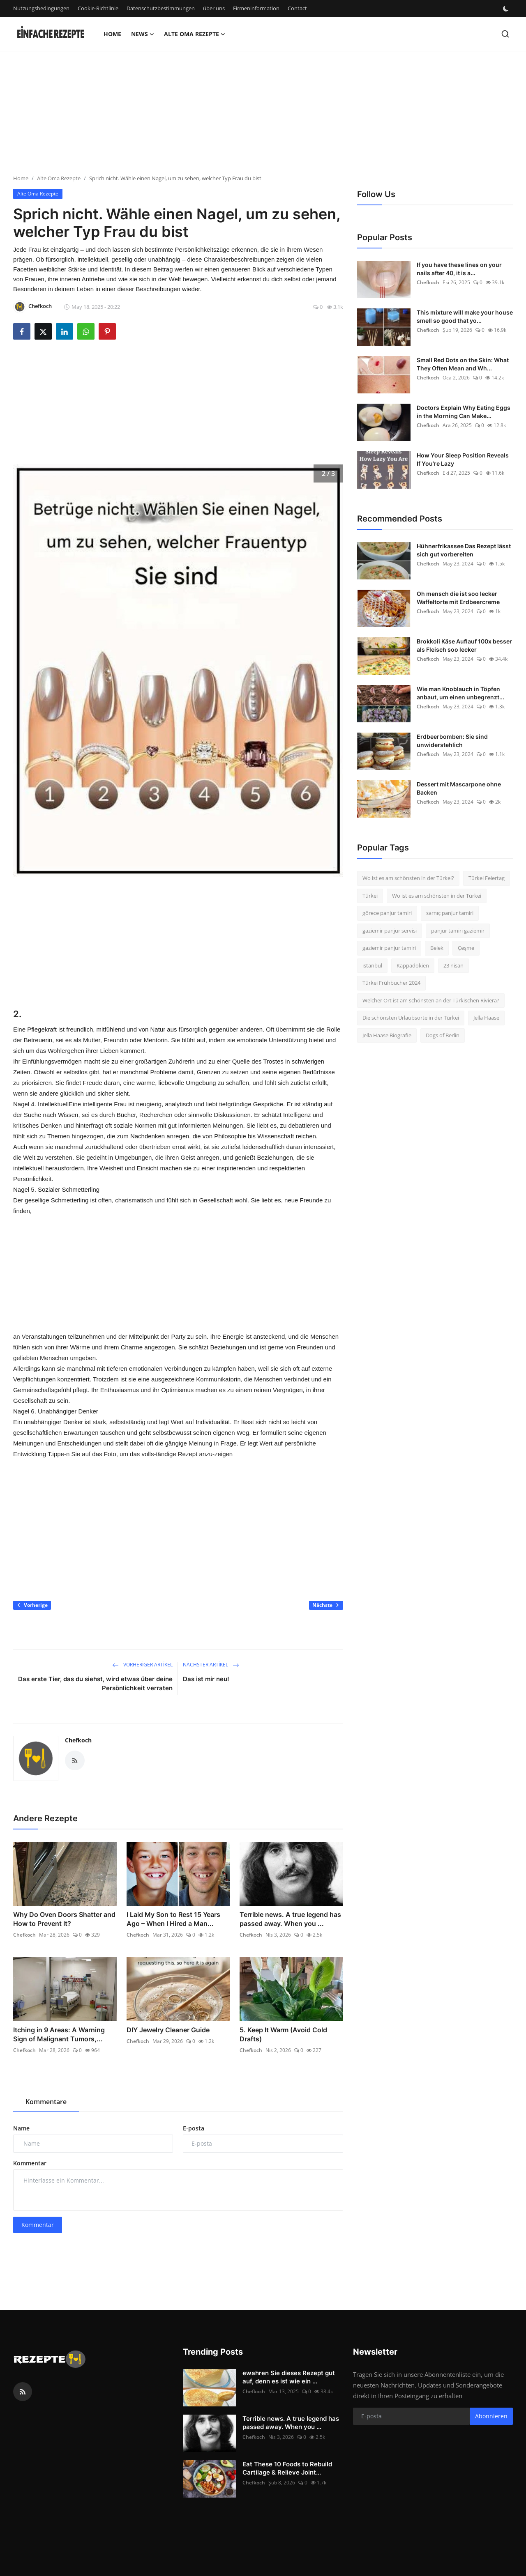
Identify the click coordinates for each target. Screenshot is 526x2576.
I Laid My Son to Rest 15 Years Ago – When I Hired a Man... (173, 1919)
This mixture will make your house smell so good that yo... (465, 316)
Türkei (370, 895)
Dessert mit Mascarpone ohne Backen (459, 788)
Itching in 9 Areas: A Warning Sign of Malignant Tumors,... (59, 2034)
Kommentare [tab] (46, 2101)
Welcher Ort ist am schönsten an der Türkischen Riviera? (430, 1000)
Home (112, 34)
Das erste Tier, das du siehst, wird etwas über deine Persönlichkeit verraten (95, 1683)
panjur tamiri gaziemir (457, 930)
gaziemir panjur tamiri (389, 947)
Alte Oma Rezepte (59, 178)
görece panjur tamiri (387, 913)
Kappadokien (413, 965)
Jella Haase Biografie (386, 1035)
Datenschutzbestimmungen (161, 8)
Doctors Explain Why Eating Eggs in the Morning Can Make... (463, 411)
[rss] (22, 2391)
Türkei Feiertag (486, 878)
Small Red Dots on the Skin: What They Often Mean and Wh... (463, 364)
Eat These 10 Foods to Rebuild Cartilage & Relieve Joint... (287, 2468)
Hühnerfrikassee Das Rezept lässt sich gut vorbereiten (464, 550)
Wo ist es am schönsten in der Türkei (436, 895)
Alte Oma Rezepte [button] (194, 34)
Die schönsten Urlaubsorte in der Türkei (410, 1017)
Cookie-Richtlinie (98, 8)
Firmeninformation (256, 8)
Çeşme (466, 947)
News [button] (142, 34)
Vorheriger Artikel (142, 1664)
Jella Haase (486, 1017)
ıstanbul (372, 965)
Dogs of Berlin (442, 1035)
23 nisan (453, 965)
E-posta (193, 2128)
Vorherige (32, 1605)
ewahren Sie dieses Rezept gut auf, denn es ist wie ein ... (288, 2377)
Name (21, 2128)
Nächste (326, 1605)
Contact (297, 8)
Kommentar (29, 2163)
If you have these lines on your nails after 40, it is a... (459, 268)
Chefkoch (78, 1740)
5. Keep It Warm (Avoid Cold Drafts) (283, 2034)
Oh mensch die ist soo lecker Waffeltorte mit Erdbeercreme (458, 597)
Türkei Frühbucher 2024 (391, 982)
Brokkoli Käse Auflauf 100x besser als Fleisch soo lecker (464, 645)
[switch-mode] (507, 8)
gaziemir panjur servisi (389, 930)
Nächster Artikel (211, 1664)
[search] (505, 33)
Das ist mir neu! (206, 1679)
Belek (436, 947)
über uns (214, 8)
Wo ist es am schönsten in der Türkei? (408, 878)
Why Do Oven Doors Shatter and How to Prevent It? (64, 1919)
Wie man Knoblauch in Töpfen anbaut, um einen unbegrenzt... (460, 693)
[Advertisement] (246, 117)
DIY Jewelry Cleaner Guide (168, 2030)
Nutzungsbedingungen (41, 8)
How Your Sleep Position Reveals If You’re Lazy (463, 459)
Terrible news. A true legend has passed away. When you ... (290, 1919)
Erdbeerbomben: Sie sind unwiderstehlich (452, 740)
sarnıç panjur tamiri (449, 913)
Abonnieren (491, 2416)
